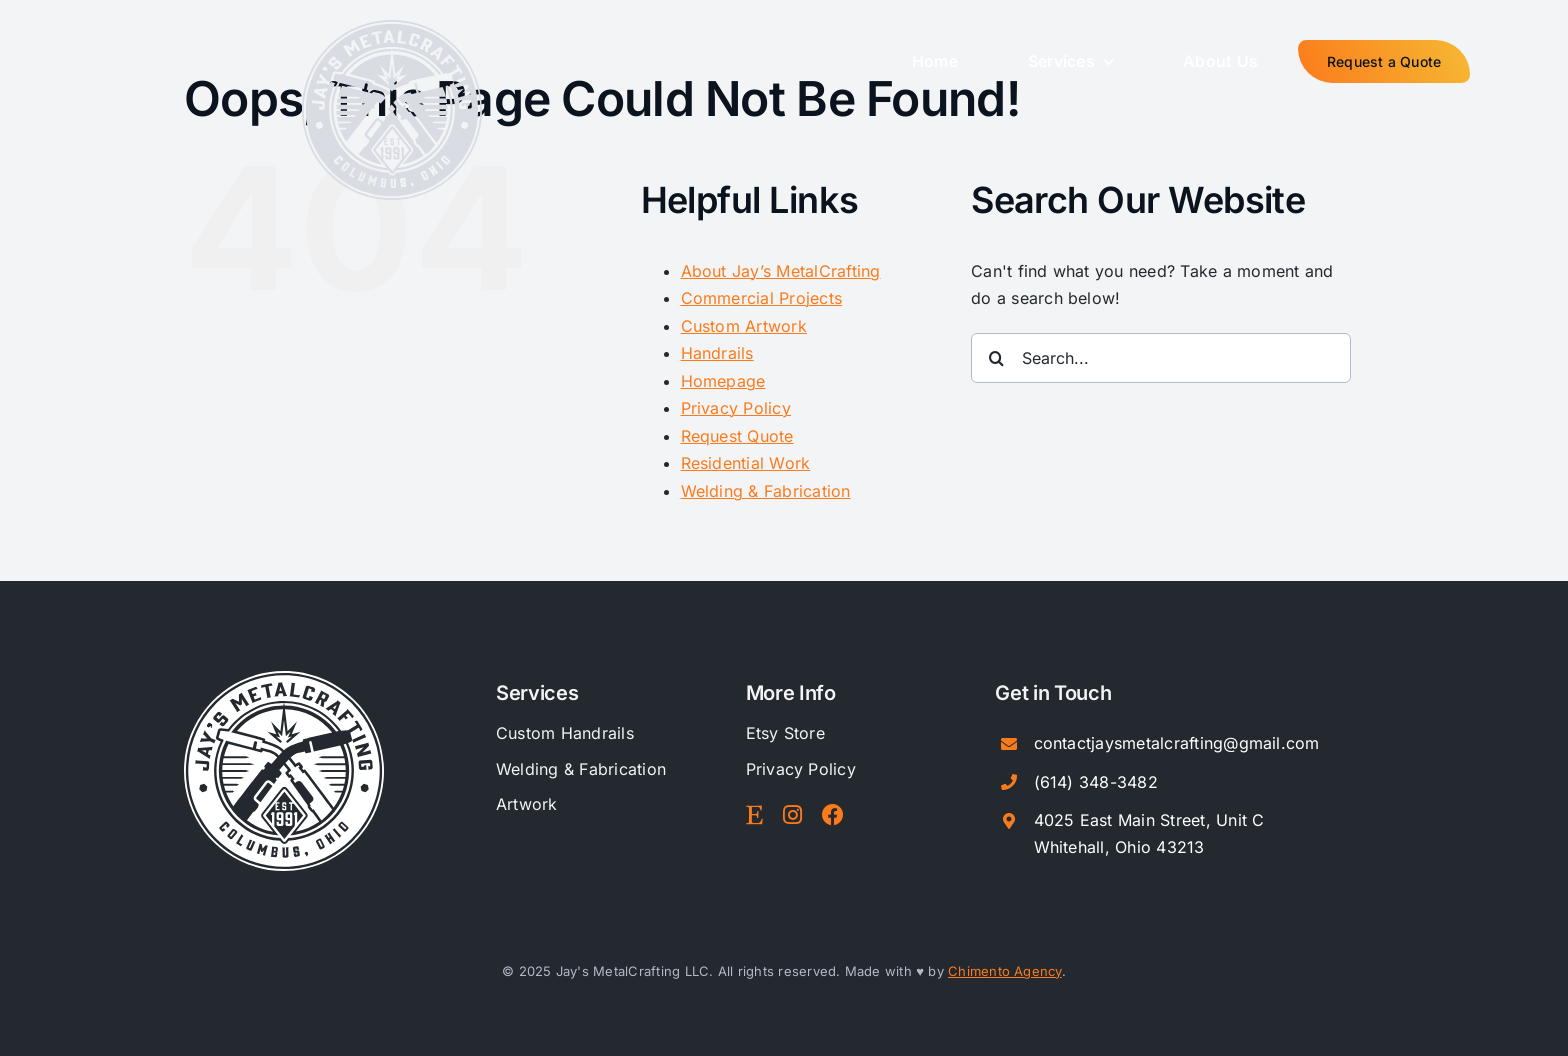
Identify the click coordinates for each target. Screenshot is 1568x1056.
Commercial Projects (762, 298)
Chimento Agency (1005, 971)
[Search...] (1161, 358)
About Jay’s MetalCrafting (781, 271)
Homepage (723, 381)
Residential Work (746, 463)
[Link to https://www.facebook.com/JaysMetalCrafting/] (833, 815)
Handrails (717, 353)
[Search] (996, 358)
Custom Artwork (744, 326)
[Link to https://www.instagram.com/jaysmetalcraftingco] (792, 815)
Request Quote (737, 436)
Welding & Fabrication (766, 491)
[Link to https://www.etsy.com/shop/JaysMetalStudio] (754, 815)
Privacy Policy (736, 408)
